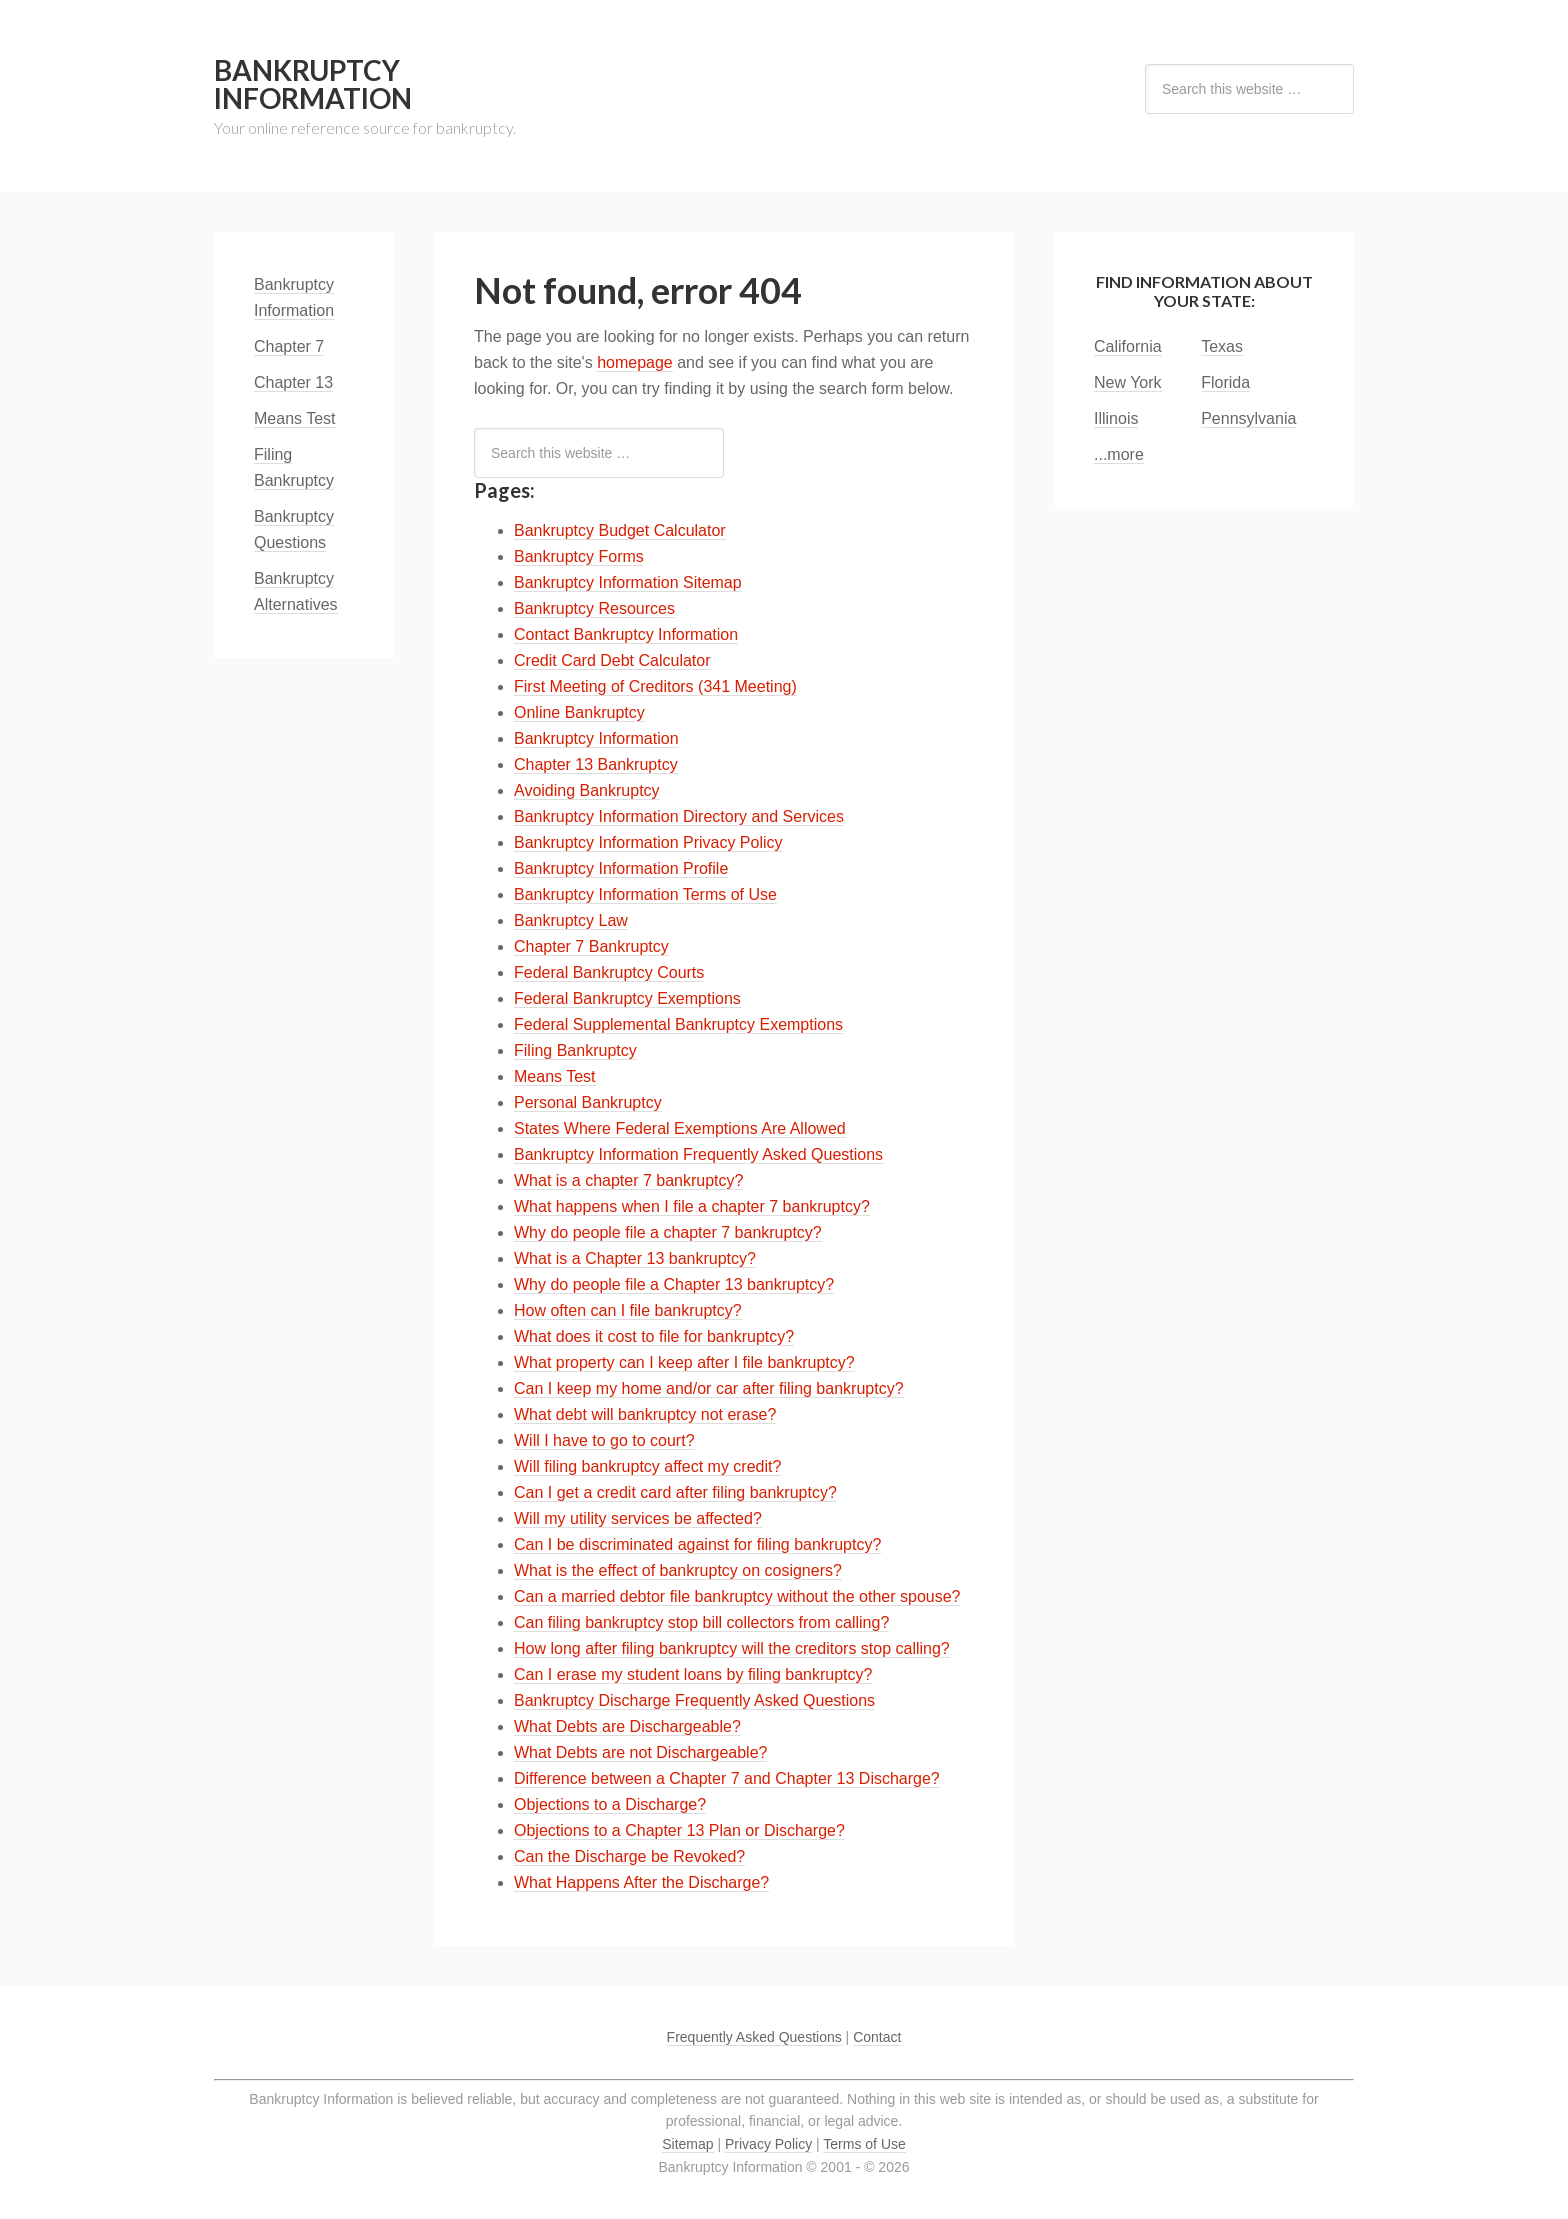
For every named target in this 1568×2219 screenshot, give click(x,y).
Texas (1222, 346)
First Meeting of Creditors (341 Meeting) (655, 686)
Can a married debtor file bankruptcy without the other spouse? (737, 1596)
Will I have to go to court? (604, 1440)
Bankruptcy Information (313, 84)
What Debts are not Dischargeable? (640, 1752)
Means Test (555, 1076)
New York (1128, 382)
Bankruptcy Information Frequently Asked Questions (698, 1154)
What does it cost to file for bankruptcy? (654, 1336)
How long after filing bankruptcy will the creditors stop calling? (732, 1648)
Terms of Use (864, 2144)
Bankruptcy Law (571, 920)
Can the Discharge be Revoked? (629, 1856)
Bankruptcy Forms (579, 556)
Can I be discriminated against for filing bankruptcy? (697, 1544)
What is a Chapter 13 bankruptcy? (635, 1258)
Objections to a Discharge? (610, 1804)
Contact (877, 2037)
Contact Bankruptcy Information (626, 634)
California (1128, 346)
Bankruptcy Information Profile (621, 868)
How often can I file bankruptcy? (628, 1310)
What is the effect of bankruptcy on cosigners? (678, 1570)
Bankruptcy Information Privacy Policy (648, 842)
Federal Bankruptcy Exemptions (627, 998)
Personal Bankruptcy (588, 1102)
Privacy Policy (768, 2144)
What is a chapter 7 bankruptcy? (628, 1180)
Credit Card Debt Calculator (612, 660)
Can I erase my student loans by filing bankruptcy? (693, 1674)
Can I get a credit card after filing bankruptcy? (675, 1492)
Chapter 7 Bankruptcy (591, 946)
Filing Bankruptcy (575, 1050)
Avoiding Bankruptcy (587, 790)
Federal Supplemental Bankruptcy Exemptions (678, 1024)
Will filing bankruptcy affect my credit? (647, 1466)
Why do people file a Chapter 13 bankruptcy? (674, 1284)
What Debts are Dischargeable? (627, 1726)
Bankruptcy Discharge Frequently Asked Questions (694, 1700)
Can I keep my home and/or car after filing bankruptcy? (709, 1388)
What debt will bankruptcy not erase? (645, 1414)
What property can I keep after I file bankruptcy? (684, 1362)
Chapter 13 (293, 382)
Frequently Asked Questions (754, 2037)
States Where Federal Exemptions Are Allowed (680, 1128)
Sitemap (687, 2144)
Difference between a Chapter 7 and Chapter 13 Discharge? (727, 1778)
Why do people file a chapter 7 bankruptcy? (668, 1232)
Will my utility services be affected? (638, 1518)
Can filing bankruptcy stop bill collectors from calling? (701, 1622)
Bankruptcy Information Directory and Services (679, 816)
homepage (635, 362)
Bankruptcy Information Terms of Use (645, 894)
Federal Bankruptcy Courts (609, 972)
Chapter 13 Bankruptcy (596, 764)
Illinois (1116, 418)
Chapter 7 (289, 346)
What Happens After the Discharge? (641, 1882)
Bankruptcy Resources (594, 608)
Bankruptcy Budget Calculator (620, 530)
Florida (1225, 382)
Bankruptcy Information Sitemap (628, 582)
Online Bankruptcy (579, 712)
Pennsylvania (1248, 418)
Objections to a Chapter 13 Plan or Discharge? (679, 1830)
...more (1119, 454)
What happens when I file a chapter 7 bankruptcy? (692, 1206)
